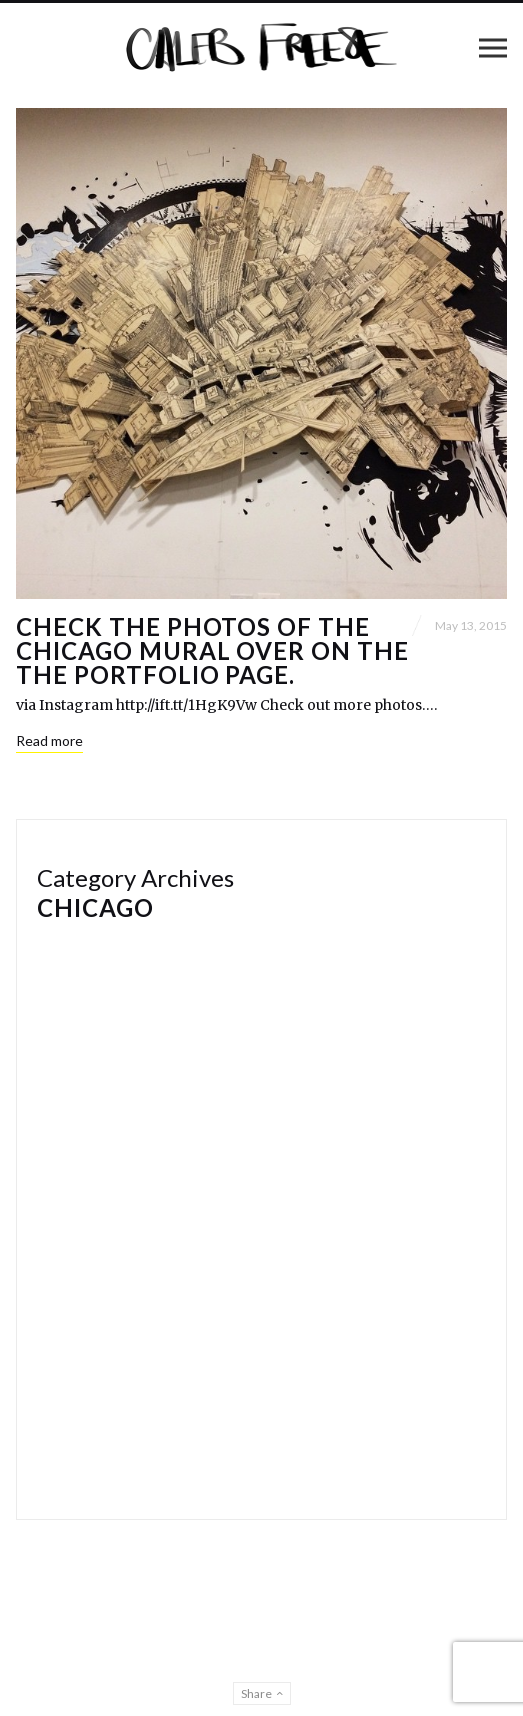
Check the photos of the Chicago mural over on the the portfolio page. (212, 650)
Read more (49, 740)
